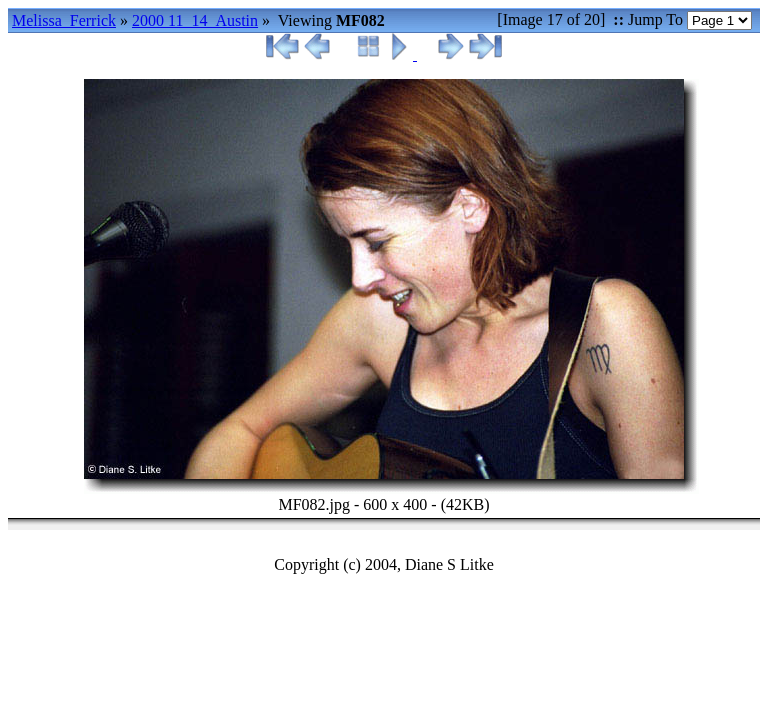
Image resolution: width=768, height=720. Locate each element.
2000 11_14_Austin (195, 20)
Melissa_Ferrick (64, 20)
